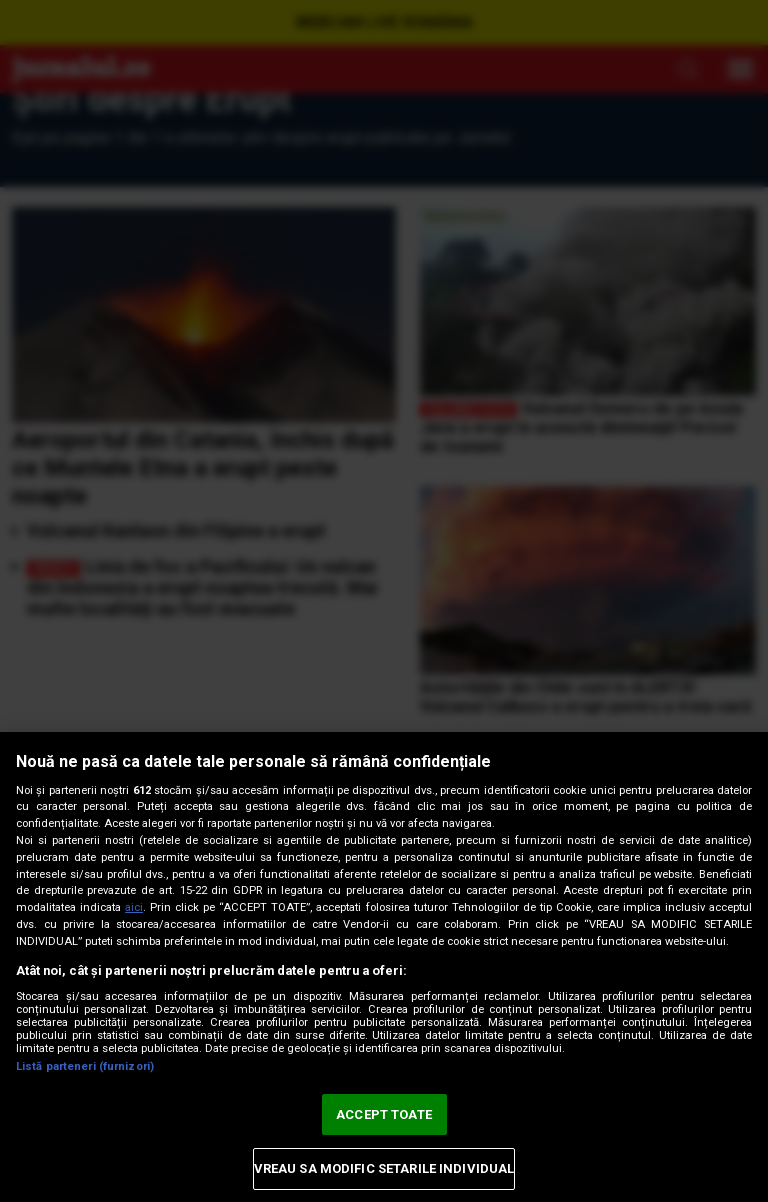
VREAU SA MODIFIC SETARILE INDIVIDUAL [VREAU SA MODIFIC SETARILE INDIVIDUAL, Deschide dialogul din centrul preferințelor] (384, 1168)
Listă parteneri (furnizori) (85, 1066)
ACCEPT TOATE (384, 1114)
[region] (384, 967)
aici (134, 907)
